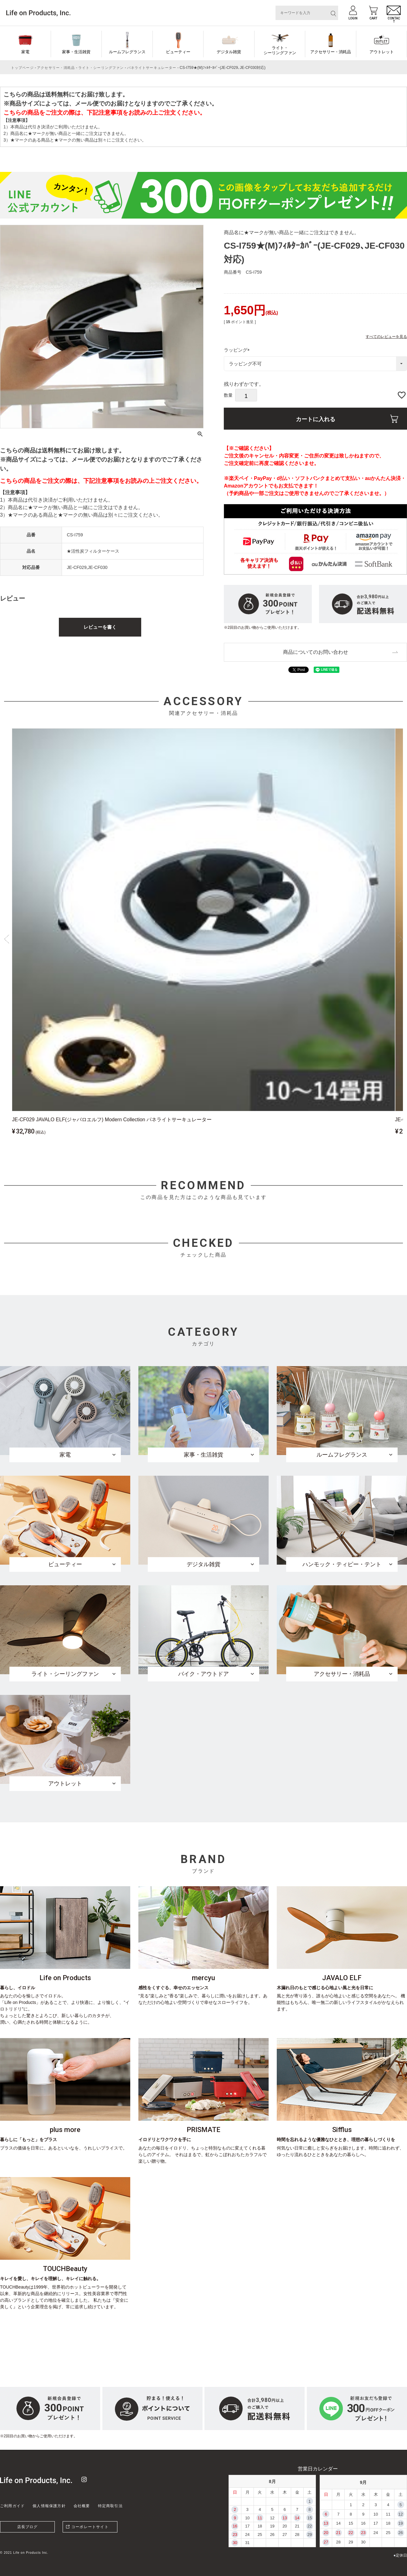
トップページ (22, 68)
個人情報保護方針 (49, 2506)
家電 (25, 51)
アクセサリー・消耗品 (330, 51)
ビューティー (178, 51)
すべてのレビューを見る (386, 336)
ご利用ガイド (12, 2506)
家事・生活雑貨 (76, 51)
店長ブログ (27, 2527)
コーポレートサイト (90, 2527)
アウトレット (381, 51)
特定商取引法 (110, 2506)
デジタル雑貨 (229, 51)
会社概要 (82, 2506)
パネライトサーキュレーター (151, 68)
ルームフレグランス (127, 51)
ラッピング (238, 350)
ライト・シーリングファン (280, 50)
